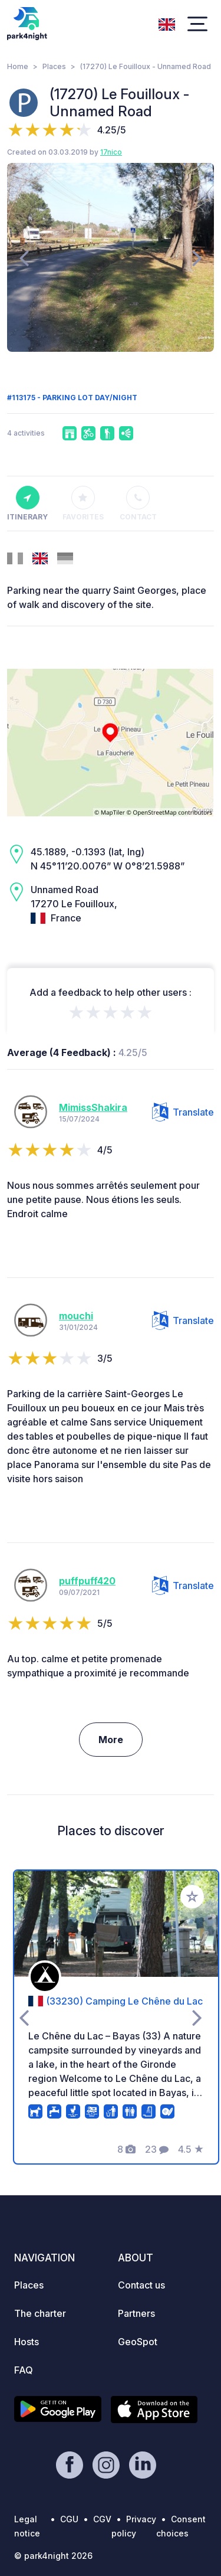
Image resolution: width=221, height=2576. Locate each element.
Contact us (141, 2285)
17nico (111, 152)
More (110, 1739)
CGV (102, 2519)
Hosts (26, 2342)
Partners (136, 2313)
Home (17, 66)
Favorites (83, 503)
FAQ (23, 2370)
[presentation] (24, 257)
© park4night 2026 (53, 2556)
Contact (138, 503)
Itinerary (27, 503)
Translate (183, 1112)
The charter (40, 2313)
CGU (69, 2519)
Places (54, 66)
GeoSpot (137, 2342)
